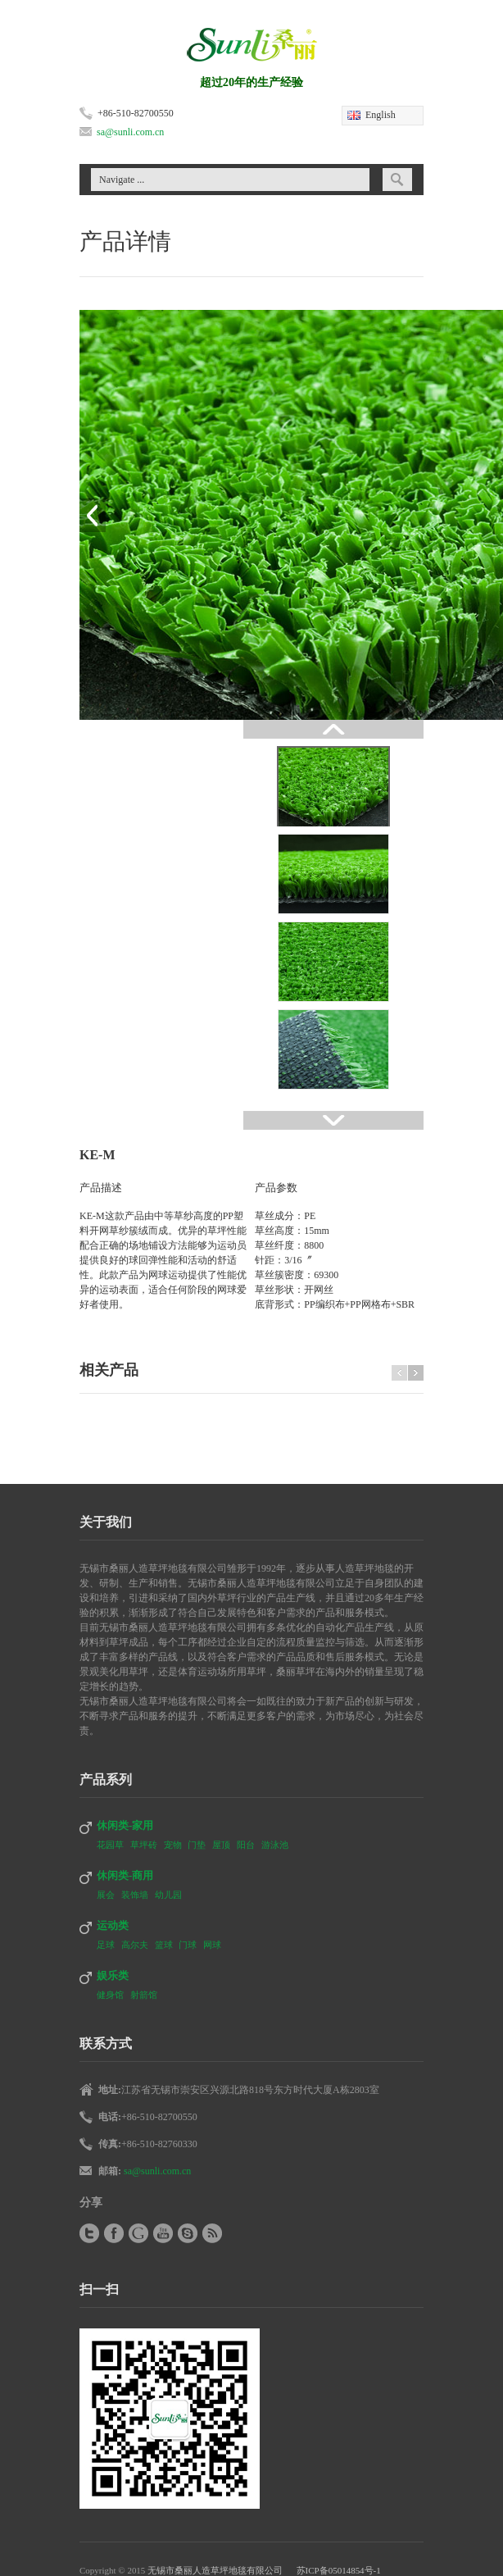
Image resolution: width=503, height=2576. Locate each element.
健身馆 (111, 1995)
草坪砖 (145, 1845)
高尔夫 (136, 1945)
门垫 (198, 1845)
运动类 (113, 1925)
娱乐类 (113, 1975)
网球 (212, 1945)
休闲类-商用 (125, 1875)
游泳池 (274, 1845)
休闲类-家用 (125, 1825)
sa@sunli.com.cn (130, 132)
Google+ (138, 2233)
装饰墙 (136, 1895)
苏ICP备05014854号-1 (332, 2570)
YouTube (163, 2233)
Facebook (114, 2233)
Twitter (89, 2233)
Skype (187, 2233)
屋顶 (222, 1845)
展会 (107, 1895)
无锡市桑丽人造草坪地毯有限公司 (215, 2570)
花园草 (111, 1845)
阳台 (247, 1845)
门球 (189, 1945)
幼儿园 (168, 1895)
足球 (107, 1945)
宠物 (174, 1845)
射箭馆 (143, 1995)
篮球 (165, 1945)
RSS (212, 2233)
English (380, 115)
